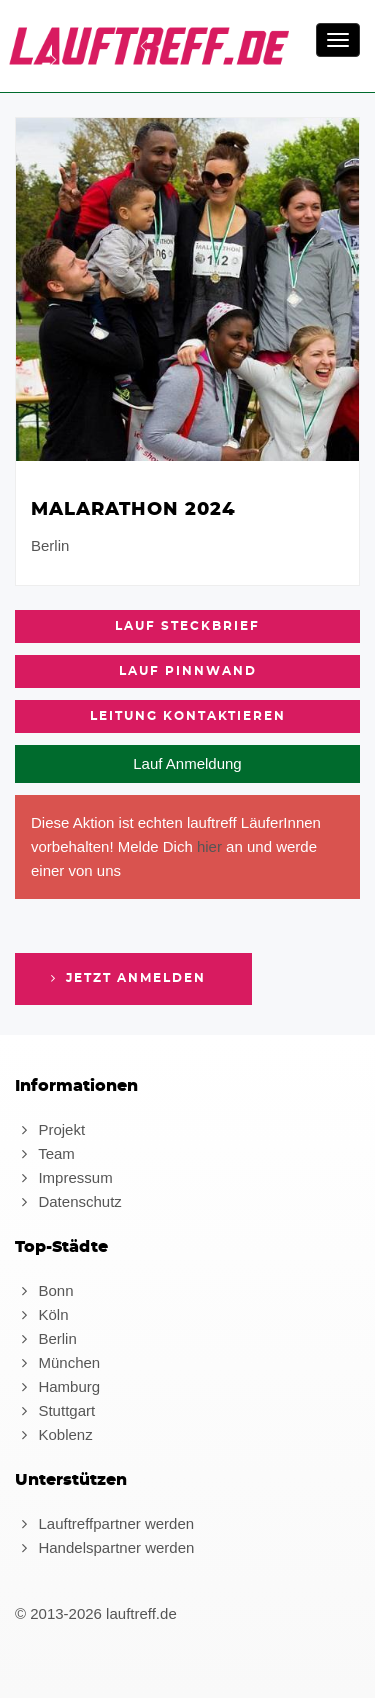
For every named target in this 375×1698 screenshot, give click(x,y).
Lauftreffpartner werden (104, 1523)
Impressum (64, 1177)
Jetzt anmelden (126, 978)
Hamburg (57, 1386)
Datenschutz (68, 1201)
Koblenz (54, 1434)
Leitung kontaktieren (188, 716)
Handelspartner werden (104, 1547)
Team (45, 1153)
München (57, 1362)
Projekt (50, 1129)
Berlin (46, 1338)
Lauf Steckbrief (187, 626)
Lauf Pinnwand (188, 671)
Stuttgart (55, 1410)
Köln (41, 1314)
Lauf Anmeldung (187, 763)
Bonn (44, 1290)
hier (209, 846)
